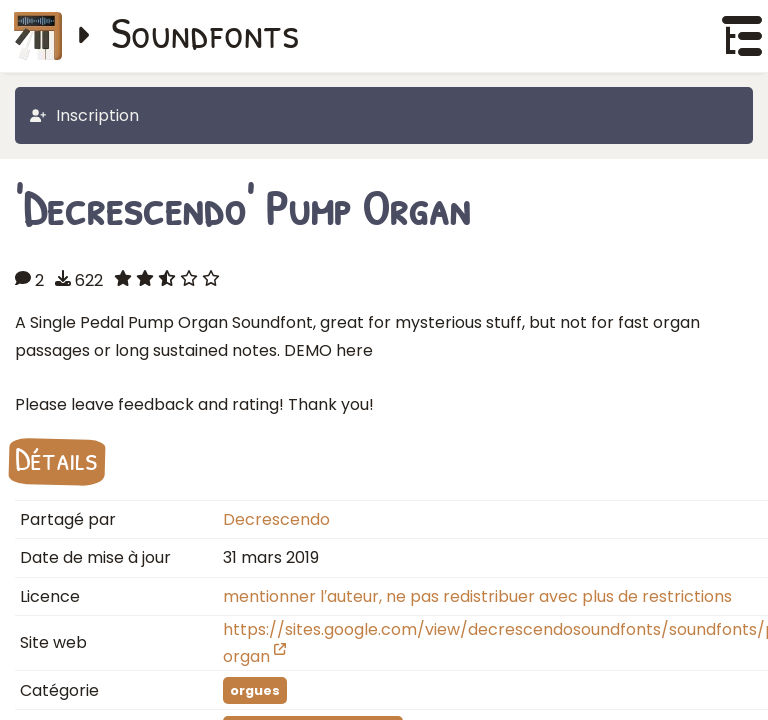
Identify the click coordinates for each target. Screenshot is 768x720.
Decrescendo (276, 519)
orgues (255, 690)
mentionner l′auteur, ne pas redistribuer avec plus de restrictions (477, 596)
